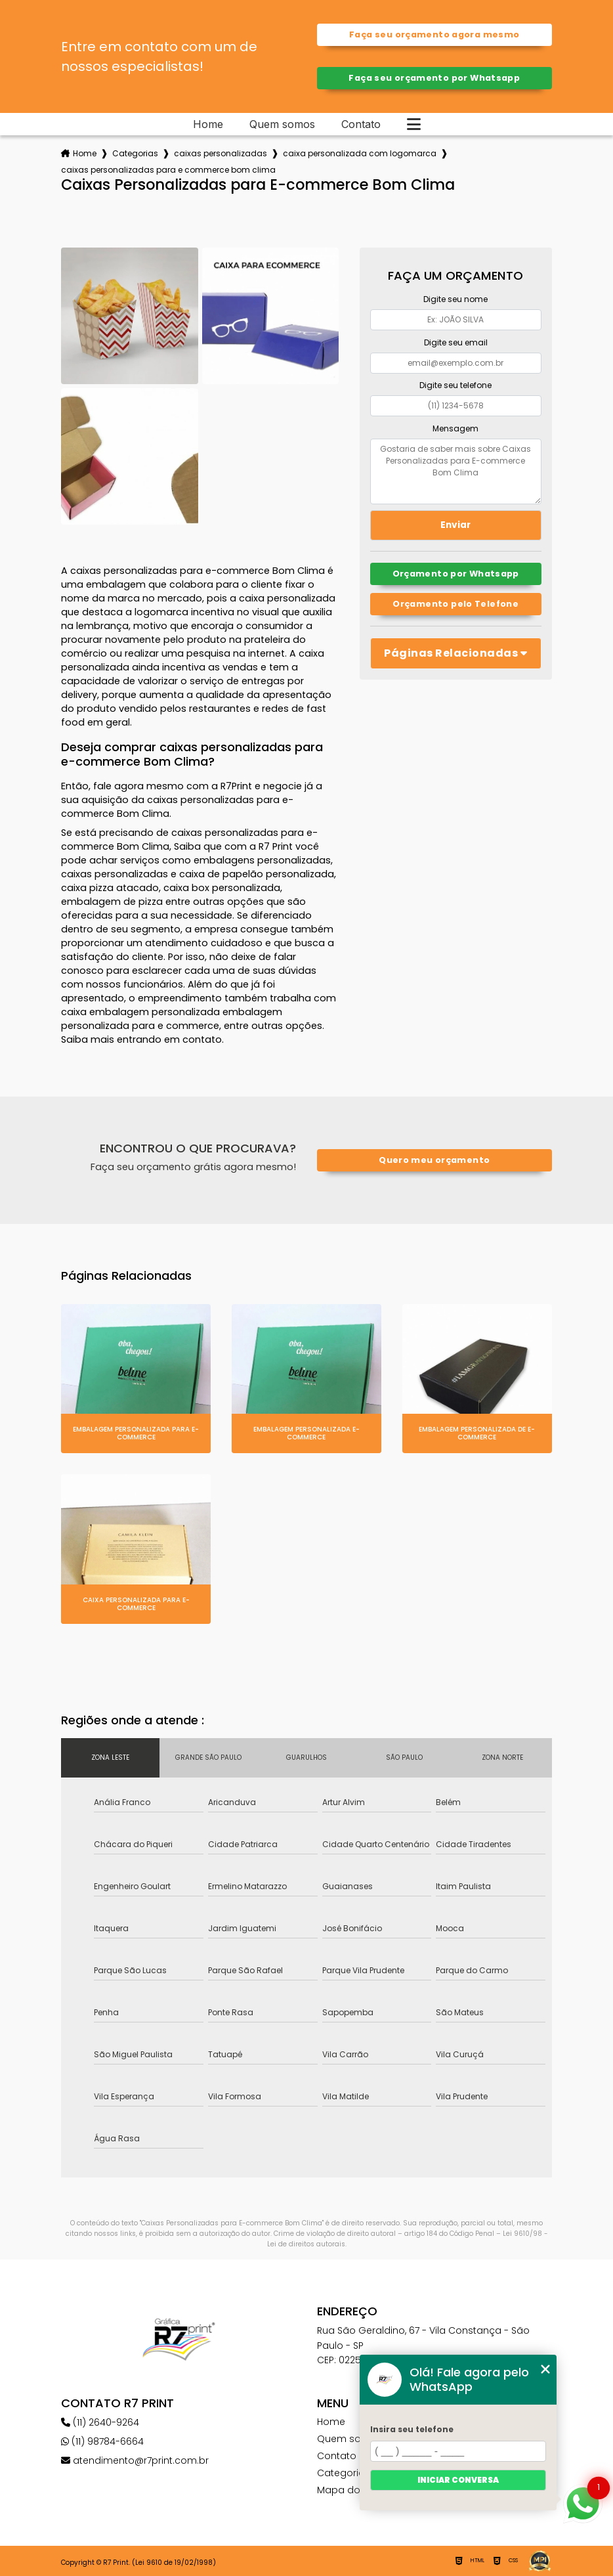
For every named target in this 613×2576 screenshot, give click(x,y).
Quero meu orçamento (434, 1160)
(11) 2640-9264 (100, 2422)
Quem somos (282, 124)
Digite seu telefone (455, 385)
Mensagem (455, 428)
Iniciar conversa (458, 2479)
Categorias (135, 153)
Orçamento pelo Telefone (455, 603)
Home (208, 124)
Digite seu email (456, 342)
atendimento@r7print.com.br (135, 2460)
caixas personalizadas (220, 153)
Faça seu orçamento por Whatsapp (434, 77)
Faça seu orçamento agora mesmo (434, 34)
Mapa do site (348, 2490)
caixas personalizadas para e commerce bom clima (168, 169)
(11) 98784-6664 (102, 2441)
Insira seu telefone (412, 2429)
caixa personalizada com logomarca (359, 153)
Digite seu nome (455, 299)
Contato (361, 124)
